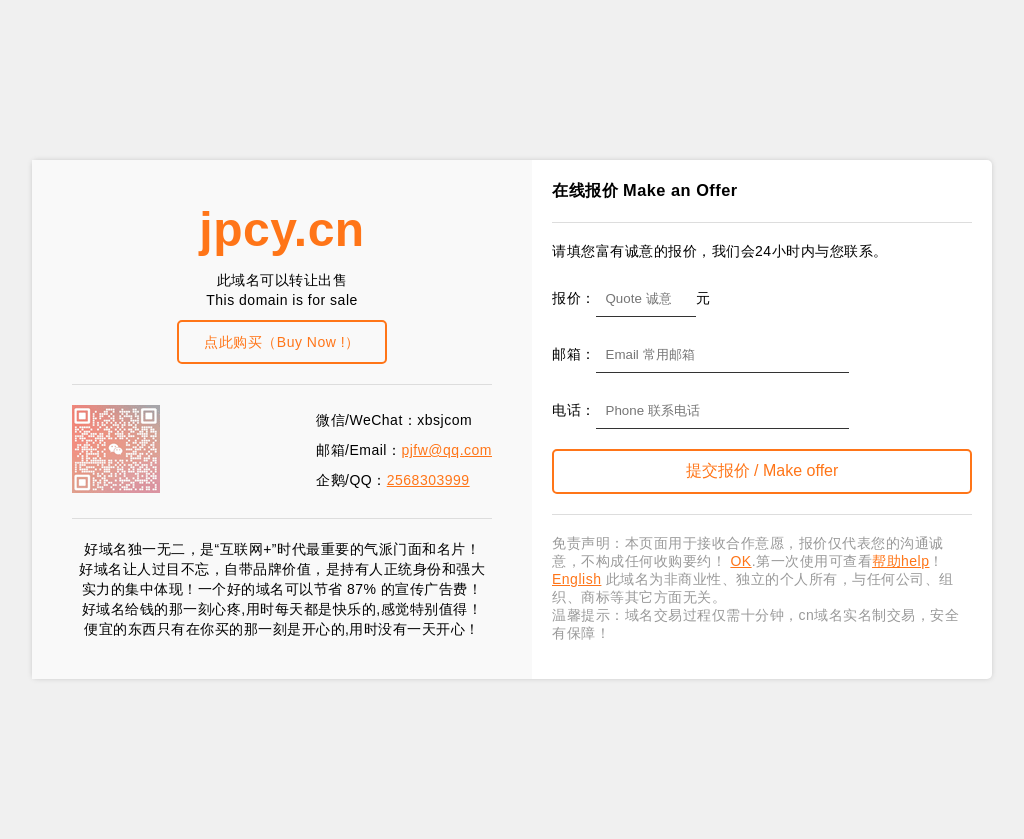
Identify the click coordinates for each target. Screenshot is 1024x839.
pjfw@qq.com (446, 450)
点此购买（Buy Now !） (281, 342)
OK (740, 561)
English (576, 579)
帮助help (900, 561)
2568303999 (428, 480)
